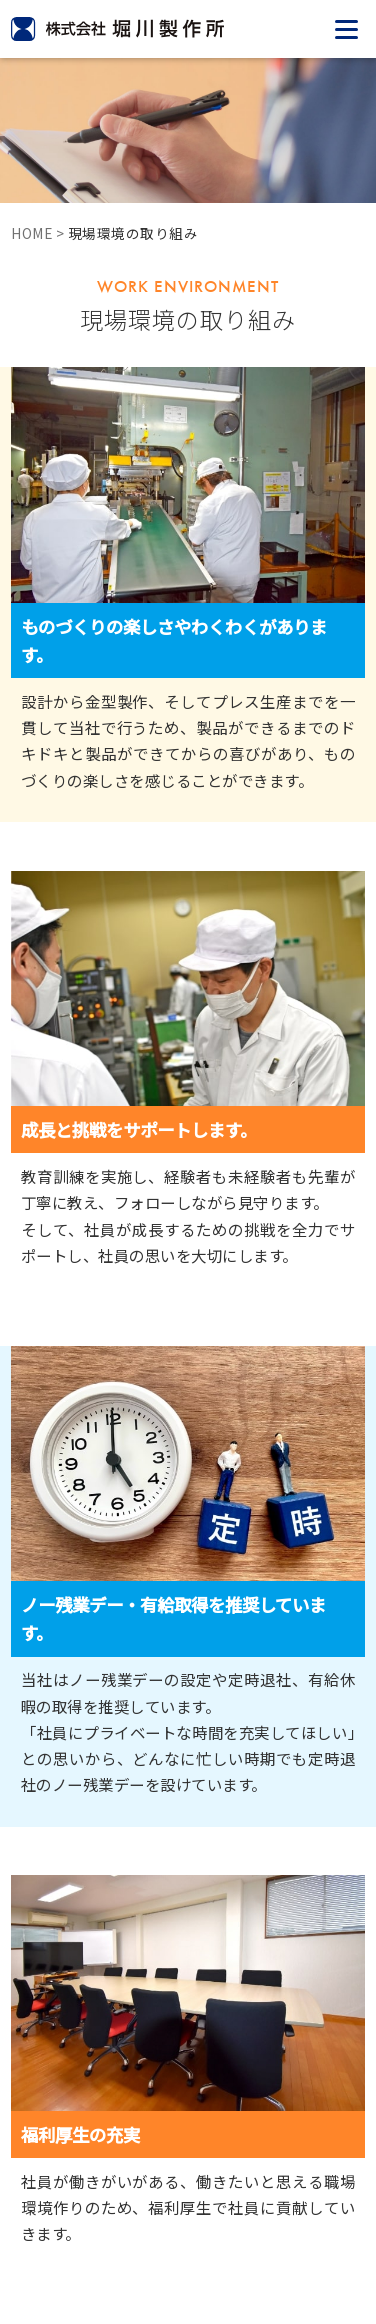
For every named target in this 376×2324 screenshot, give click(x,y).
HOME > (39, 233)
